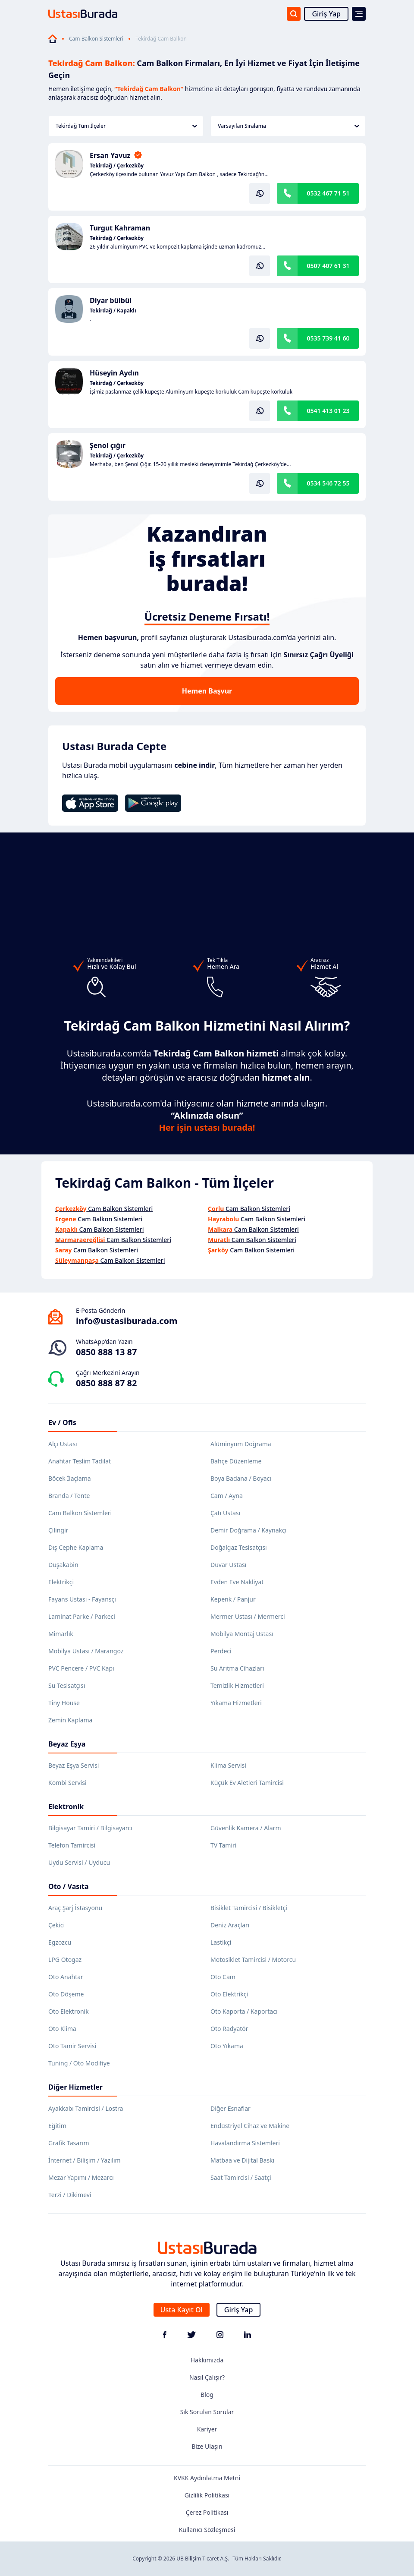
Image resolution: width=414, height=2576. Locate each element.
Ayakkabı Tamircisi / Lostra (85, 2108)
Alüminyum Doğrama (240, 1444)
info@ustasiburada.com (127, 1321)
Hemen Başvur (207, 691)
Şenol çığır (107, 445)
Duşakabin (63, 1565)
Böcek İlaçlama (69, 1478)
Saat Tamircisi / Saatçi (240, 2177)
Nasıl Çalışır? (207, 2377)
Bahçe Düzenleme (235, 1461)
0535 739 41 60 (328, 338)
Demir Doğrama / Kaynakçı (248, 1530)
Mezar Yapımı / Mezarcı (81, 2177)
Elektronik (66, 1806)
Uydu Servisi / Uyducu (79, 1862)
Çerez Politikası (207, 2512)
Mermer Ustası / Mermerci (247, 1616)
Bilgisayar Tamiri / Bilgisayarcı (90, 1828)
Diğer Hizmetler (75, 2087)
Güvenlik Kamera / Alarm (245, 1828)
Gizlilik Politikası (207, 2495)
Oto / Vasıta (68, 1886)
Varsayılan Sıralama (288, 125)
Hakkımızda (207, 2360)
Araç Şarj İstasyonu (75, 1908)
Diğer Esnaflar (230, 2108)
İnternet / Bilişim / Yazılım (84, 2160)
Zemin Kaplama (70, 1720)
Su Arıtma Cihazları (237, 1668)
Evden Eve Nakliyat (236, 1582)
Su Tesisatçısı (66, 1685)
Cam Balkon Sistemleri (96, 38)
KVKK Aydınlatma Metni (207, 2478)
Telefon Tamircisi (71, 1845)
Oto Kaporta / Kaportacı (244, 2011)
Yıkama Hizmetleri (236, 1703)
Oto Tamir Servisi (72, 2046)
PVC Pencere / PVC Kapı (81, 1668)
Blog (207, 2394)
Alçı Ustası (62, 1444)
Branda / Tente (69, 1495)
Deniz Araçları (229, 1925)
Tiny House (64, 1703)
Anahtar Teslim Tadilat (79, 1461)
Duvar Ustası (228, 1565)
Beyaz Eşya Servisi (73, 1765)
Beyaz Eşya (66, 1744)
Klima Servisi (228, 1765)
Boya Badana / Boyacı (240, 1478)
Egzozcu (59, 1942)
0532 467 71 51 (328, 193)
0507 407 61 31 (328, 266)
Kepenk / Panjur (233, 1599)
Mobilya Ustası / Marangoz (85, 1651)
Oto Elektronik (68, 2011)
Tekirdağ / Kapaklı (113, 310)
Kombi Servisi (67, 1782)
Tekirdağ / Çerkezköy (117, 165)
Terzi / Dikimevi (69, 2195)
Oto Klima (62, 2028)
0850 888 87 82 (106, 1383)
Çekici (56, 1925)
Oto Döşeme (66, 1994)
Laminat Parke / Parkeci (81, 1616)
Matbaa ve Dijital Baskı (242, 2160)
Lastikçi (220, 1942)
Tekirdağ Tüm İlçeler (126, 125)
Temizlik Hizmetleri (237, 1685)
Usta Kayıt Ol (181, 2309)
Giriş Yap (326, 14)
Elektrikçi (61, 1582)
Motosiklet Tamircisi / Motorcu (253, 1959)
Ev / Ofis (62, 1422)
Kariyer (207, 2429)
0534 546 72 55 (328, 483)
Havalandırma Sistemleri (245, 2143)
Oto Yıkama (226, 2046)
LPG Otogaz (65, 1959)
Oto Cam (222, 1977)
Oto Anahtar (65, 1977)
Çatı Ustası (225, 1513)
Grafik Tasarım (68, 2143)
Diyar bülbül (111, 300)
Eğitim (57, 2126)
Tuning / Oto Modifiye (79, 2063)
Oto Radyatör (229, 2028)
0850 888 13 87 (106, 1352)
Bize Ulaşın (207, 2446)
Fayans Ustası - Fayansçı (82, 1599)
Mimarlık (60, 1634)
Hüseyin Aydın (114, 373)
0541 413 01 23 (328, 411)
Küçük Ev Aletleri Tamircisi (247, 1782)
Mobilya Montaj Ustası (241, 1634)
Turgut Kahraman (120, 228)
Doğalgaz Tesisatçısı (238, 1547)
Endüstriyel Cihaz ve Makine (249, 2126)
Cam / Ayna (226, 1495)
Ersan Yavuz (110, 155)
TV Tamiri (223, 1845)
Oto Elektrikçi (229, 1994)
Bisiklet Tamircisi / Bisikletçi (248, 1908)
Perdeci (221, 1651)
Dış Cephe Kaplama (75, 1547)
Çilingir (58, 1530)
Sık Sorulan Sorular (207, 2412)
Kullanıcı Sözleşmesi (207, 2530)
